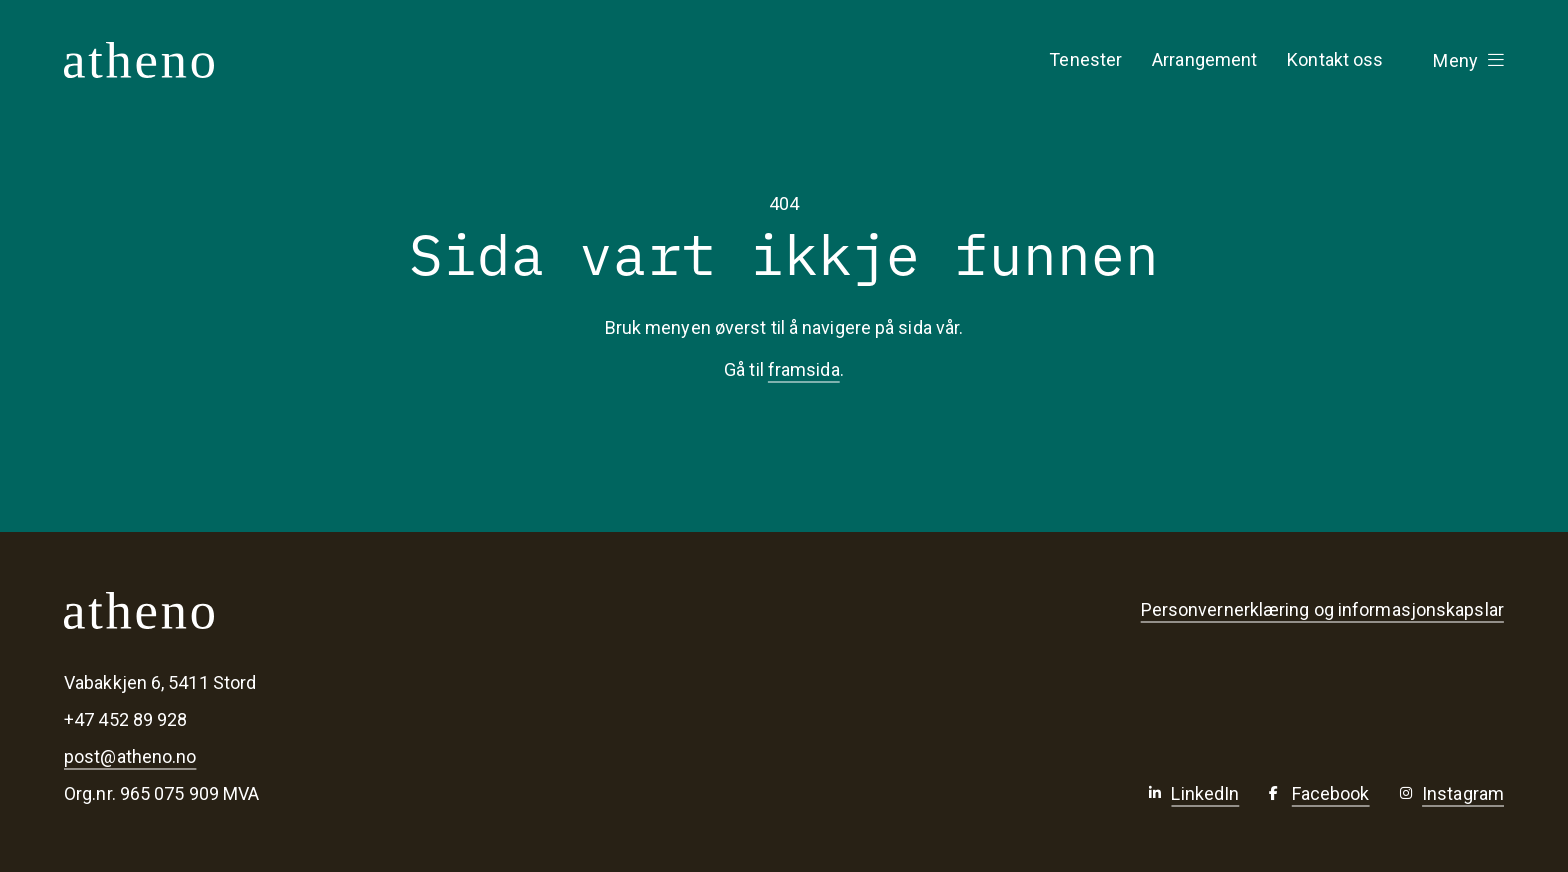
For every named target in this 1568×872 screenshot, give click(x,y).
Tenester (1085, 59)
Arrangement (1204, 59)
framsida (804, 369)
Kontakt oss (1335, 59)
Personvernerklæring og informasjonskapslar (1322, 609)
